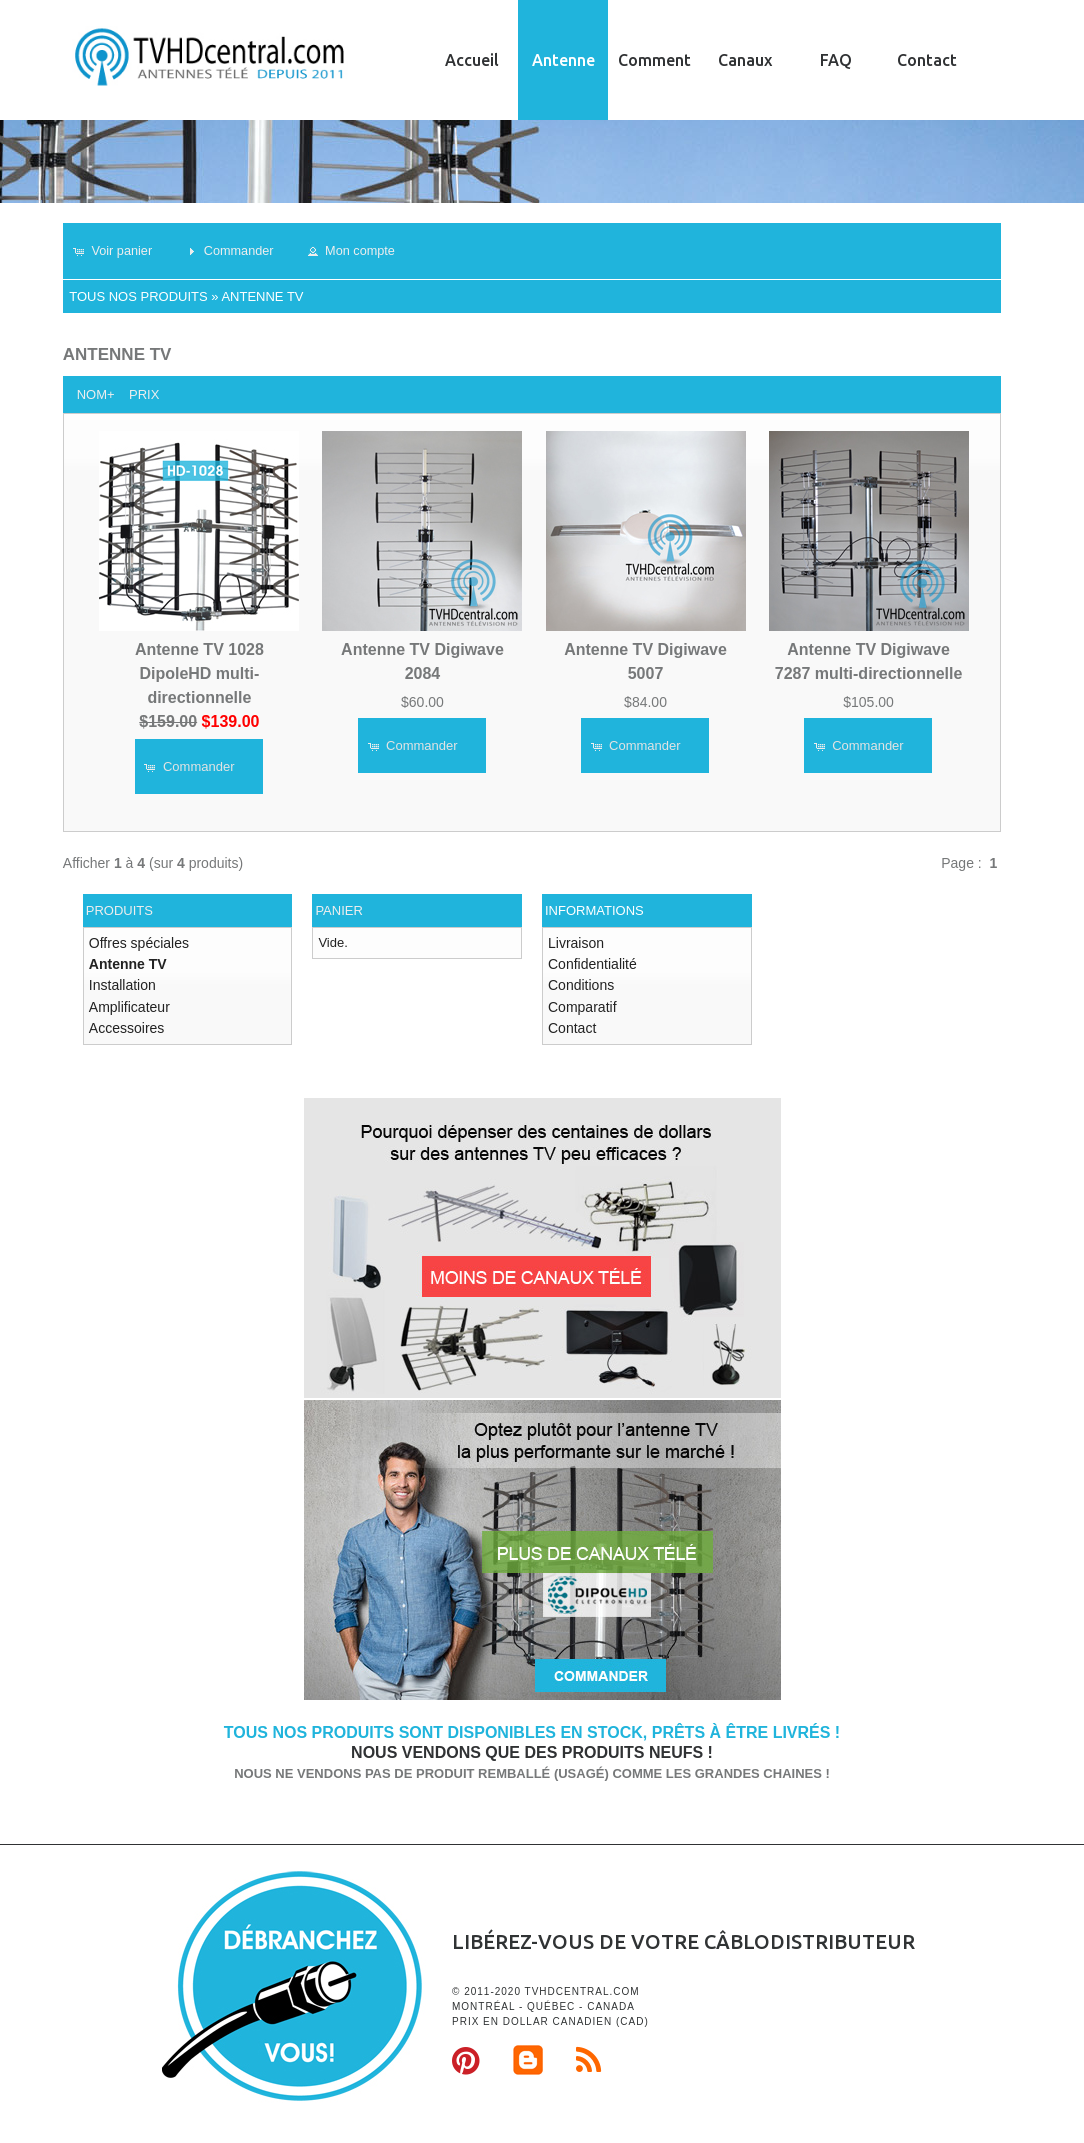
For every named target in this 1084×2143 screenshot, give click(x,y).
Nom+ (96, 393)
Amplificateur (126, 1000)
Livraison (574, 942)
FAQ (836, 60)
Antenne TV (262, 296)
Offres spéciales (135, 942)
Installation (120, 981)
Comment (654, 60)
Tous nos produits (138, 296)
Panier (338, 910)
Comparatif (580, 1000)
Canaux (745, 60)
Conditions (578, 981)
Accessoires (124, 1020)
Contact (927, 60)
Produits (119, 910)
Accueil (472, 60)
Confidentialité (589, 961)
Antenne (563, 60)
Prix (144, 393)
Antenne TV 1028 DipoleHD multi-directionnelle (199, 672)
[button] (119, 251)
